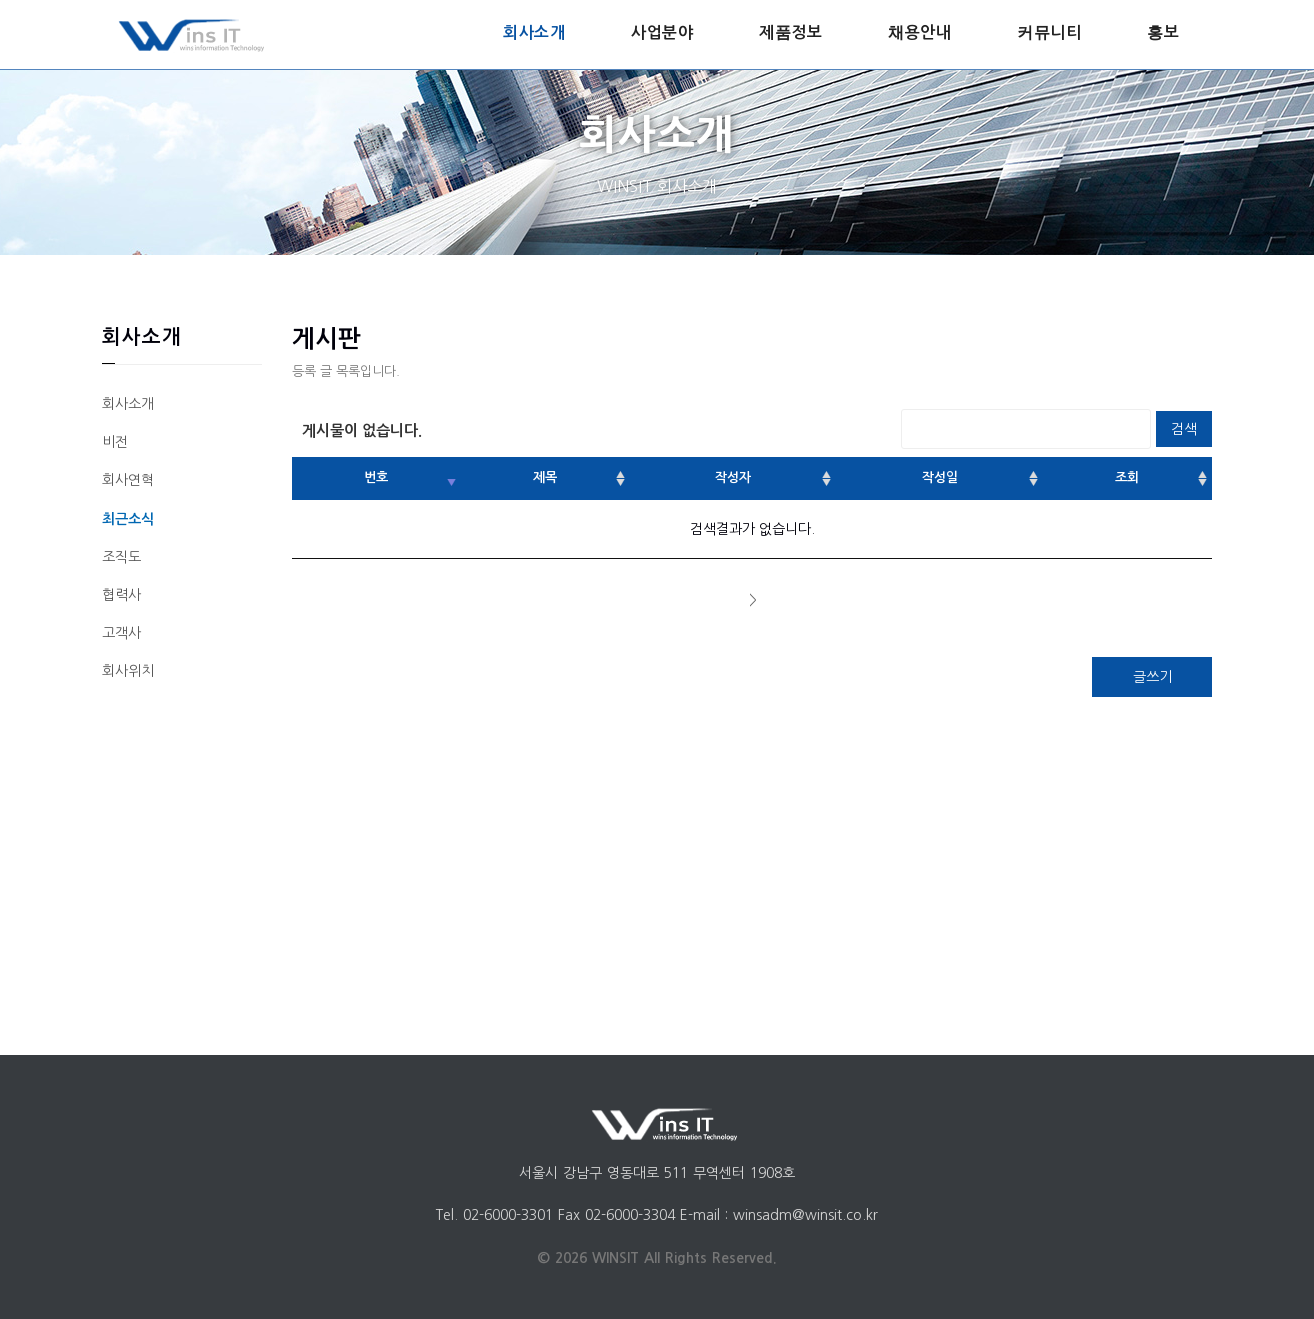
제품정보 (790, 32)
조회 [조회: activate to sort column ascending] (1127, 477)
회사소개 (534, 32)
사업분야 (662, 32)
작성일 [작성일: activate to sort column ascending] (940, 477)
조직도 (121, 557)
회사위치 (128, 671)
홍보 (1163, 32)
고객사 (121, 633)
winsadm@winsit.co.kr (805, 1215)
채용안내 (919, 32)
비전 (115, 442)
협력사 (121, 595)
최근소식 (128, 519)
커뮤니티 (1049, 32)
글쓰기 (1152, 677)
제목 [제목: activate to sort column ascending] (545, 477)
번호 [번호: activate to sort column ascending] (376, 477)
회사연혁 (128, 480)
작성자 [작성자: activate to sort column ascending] (733, 477)
